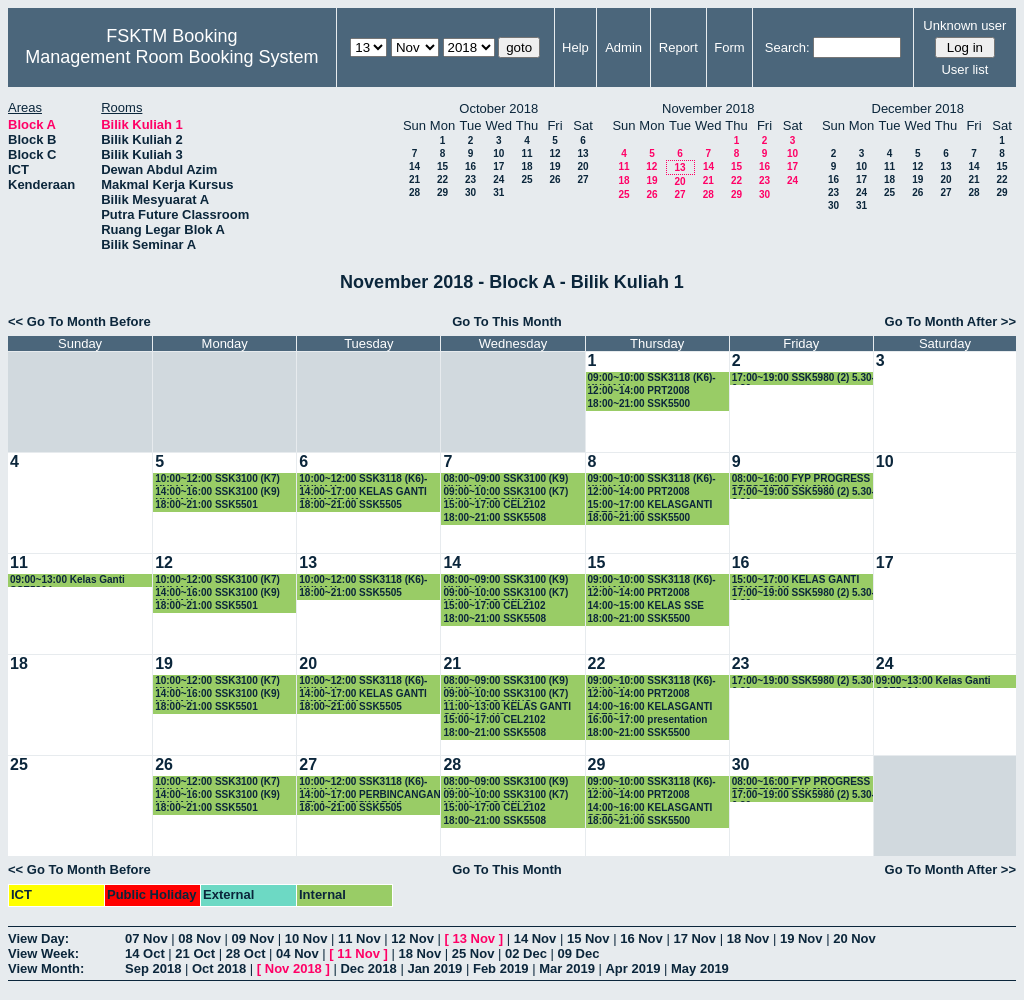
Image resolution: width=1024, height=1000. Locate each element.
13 (582, 153)
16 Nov (641, 938)
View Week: (43, 953)
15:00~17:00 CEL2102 (494, 504)
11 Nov (359, 938)
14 (414, 166)
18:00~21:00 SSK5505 (350, 504)
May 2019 (700, 968)
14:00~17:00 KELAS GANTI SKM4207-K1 (363, 492)
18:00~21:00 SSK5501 (206, 504)
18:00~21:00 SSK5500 (639, 403)
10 (498, 153)
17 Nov (694, 938)
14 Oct (145, 953)
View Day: (38, 938)
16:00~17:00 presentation (648, 719)
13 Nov (473, 938)
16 (470, 166)
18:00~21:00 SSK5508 (494, 517)
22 (442, 179)
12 (554, 153)
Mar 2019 (567, 968)
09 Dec (579, 953)
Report (678, 47)
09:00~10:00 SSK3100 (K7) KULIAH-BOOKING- (505, 492)
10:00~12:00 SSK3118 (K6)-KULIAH (363, 479)
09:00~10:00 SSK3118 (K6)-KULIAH (652, 378)
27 (582, 179)
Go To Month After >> (950, 321)
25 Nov (473, 953)
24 (498, 179)
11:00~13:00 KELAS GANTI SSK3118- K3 (507, 707)
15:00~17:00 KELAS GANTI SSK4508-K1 (796, 580)
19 (554, 166)
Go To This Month (507, 321)
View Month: (46, 968)
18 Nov (748, 938)
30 (470, 192)
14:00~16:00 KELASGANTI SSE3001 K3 (650, 808)
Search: (787, 47)
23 (470, 179)
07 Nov (146, 938)
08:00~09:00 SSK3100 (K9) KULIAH (505, 479)
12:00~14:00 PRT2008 (639, 390)
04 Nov (297, 953)
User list (964, 69)
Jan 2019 (434, 968)
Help (575, 47)
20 (582, 166)
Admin (623, 47)
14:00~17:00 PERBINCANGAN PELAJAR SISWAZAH (369, 795)
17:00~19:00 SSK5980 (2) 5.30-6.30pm (803, 378)
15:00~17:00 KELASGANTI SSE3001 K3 (650, 505)
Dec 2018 (368, 968)
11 (526, 153)
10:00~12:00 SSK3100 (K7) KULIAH (217, 479)
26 (554, 179)
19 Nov (801, 938)
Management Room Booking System (171, 57)
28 (414, 192)
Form (729, 47)
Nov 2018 (293, 968)
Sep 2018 (153, 968)
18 (526, 166)
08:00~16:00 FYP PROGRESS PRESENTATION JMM (801, 479)
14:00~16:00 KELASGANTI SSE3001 (650, 707)
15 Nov (588, 938)
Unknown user (964, 25)
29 (442, 192)
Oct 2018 (219, 968)
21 (414, 179)
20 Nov (854, 938)
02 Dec (526, 953)
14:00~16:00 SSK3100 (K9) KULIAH (217, 492)
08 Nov (199, 938)
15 (442, 166)
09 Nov (253, 938)
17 (498, 166)
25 (526, 179)
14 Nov (535, 938)
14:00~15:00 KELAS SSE (646, 605)
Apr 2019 (632, 968)
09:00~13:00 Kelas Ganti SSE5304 (67, 580)
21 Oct (195, 953)
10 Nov (306, 938)
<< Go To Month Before (79, 321)
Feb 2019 (501, 968)
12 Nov (412, 938)
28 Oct (246, 953)
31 (498, 192)
